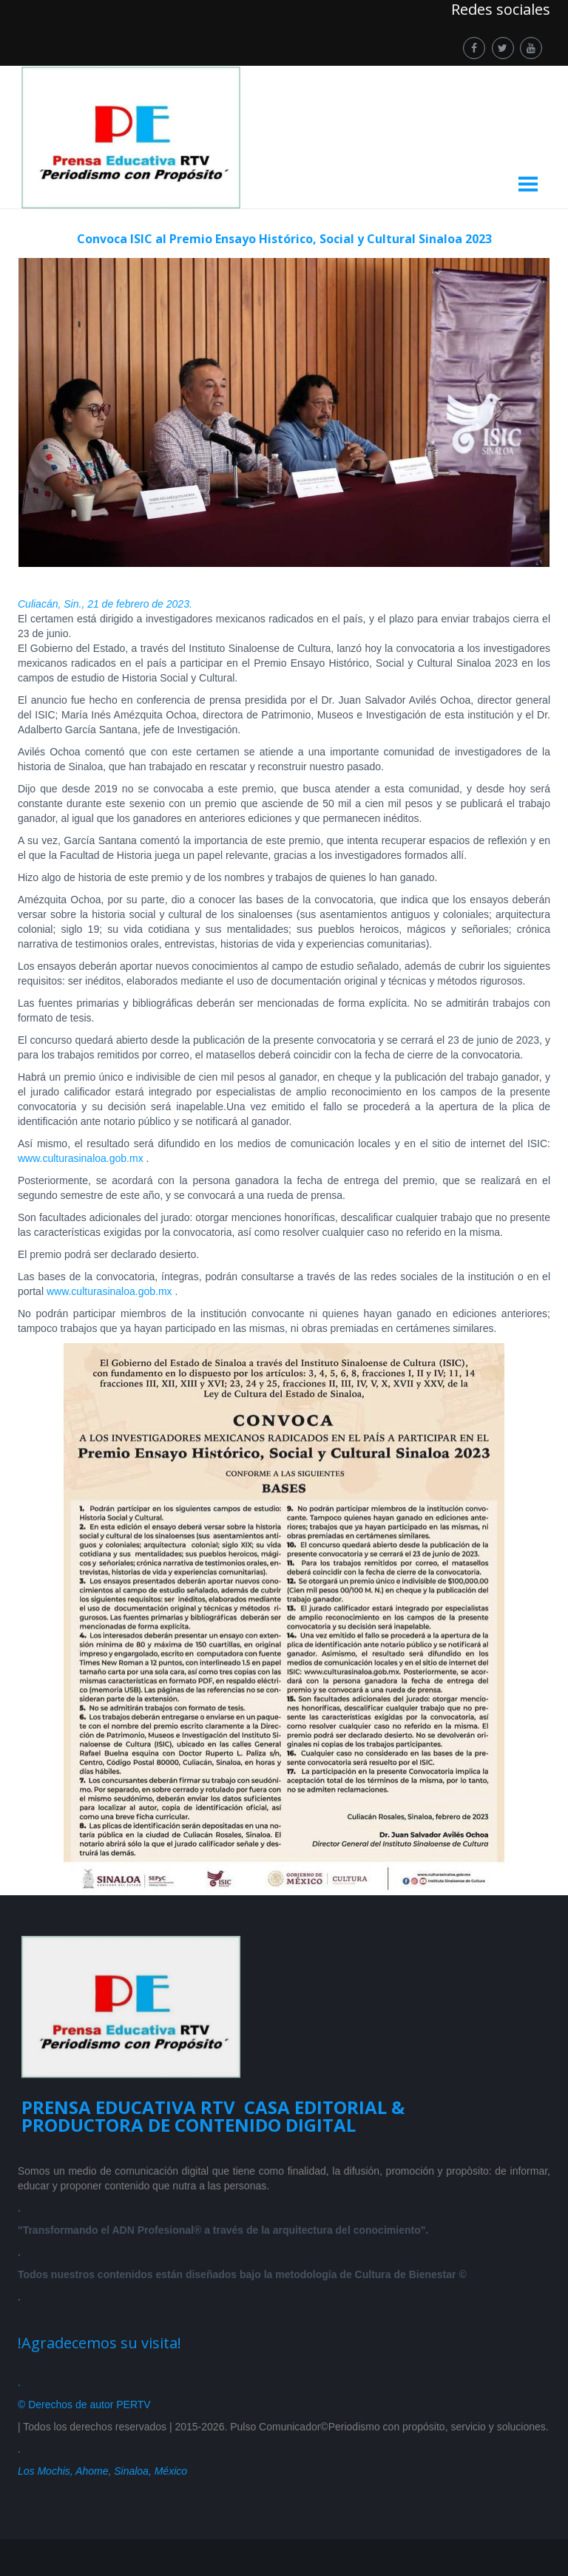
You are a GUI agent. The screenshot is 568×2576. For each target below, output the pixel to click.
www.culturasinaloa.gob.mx (82, 1158)
